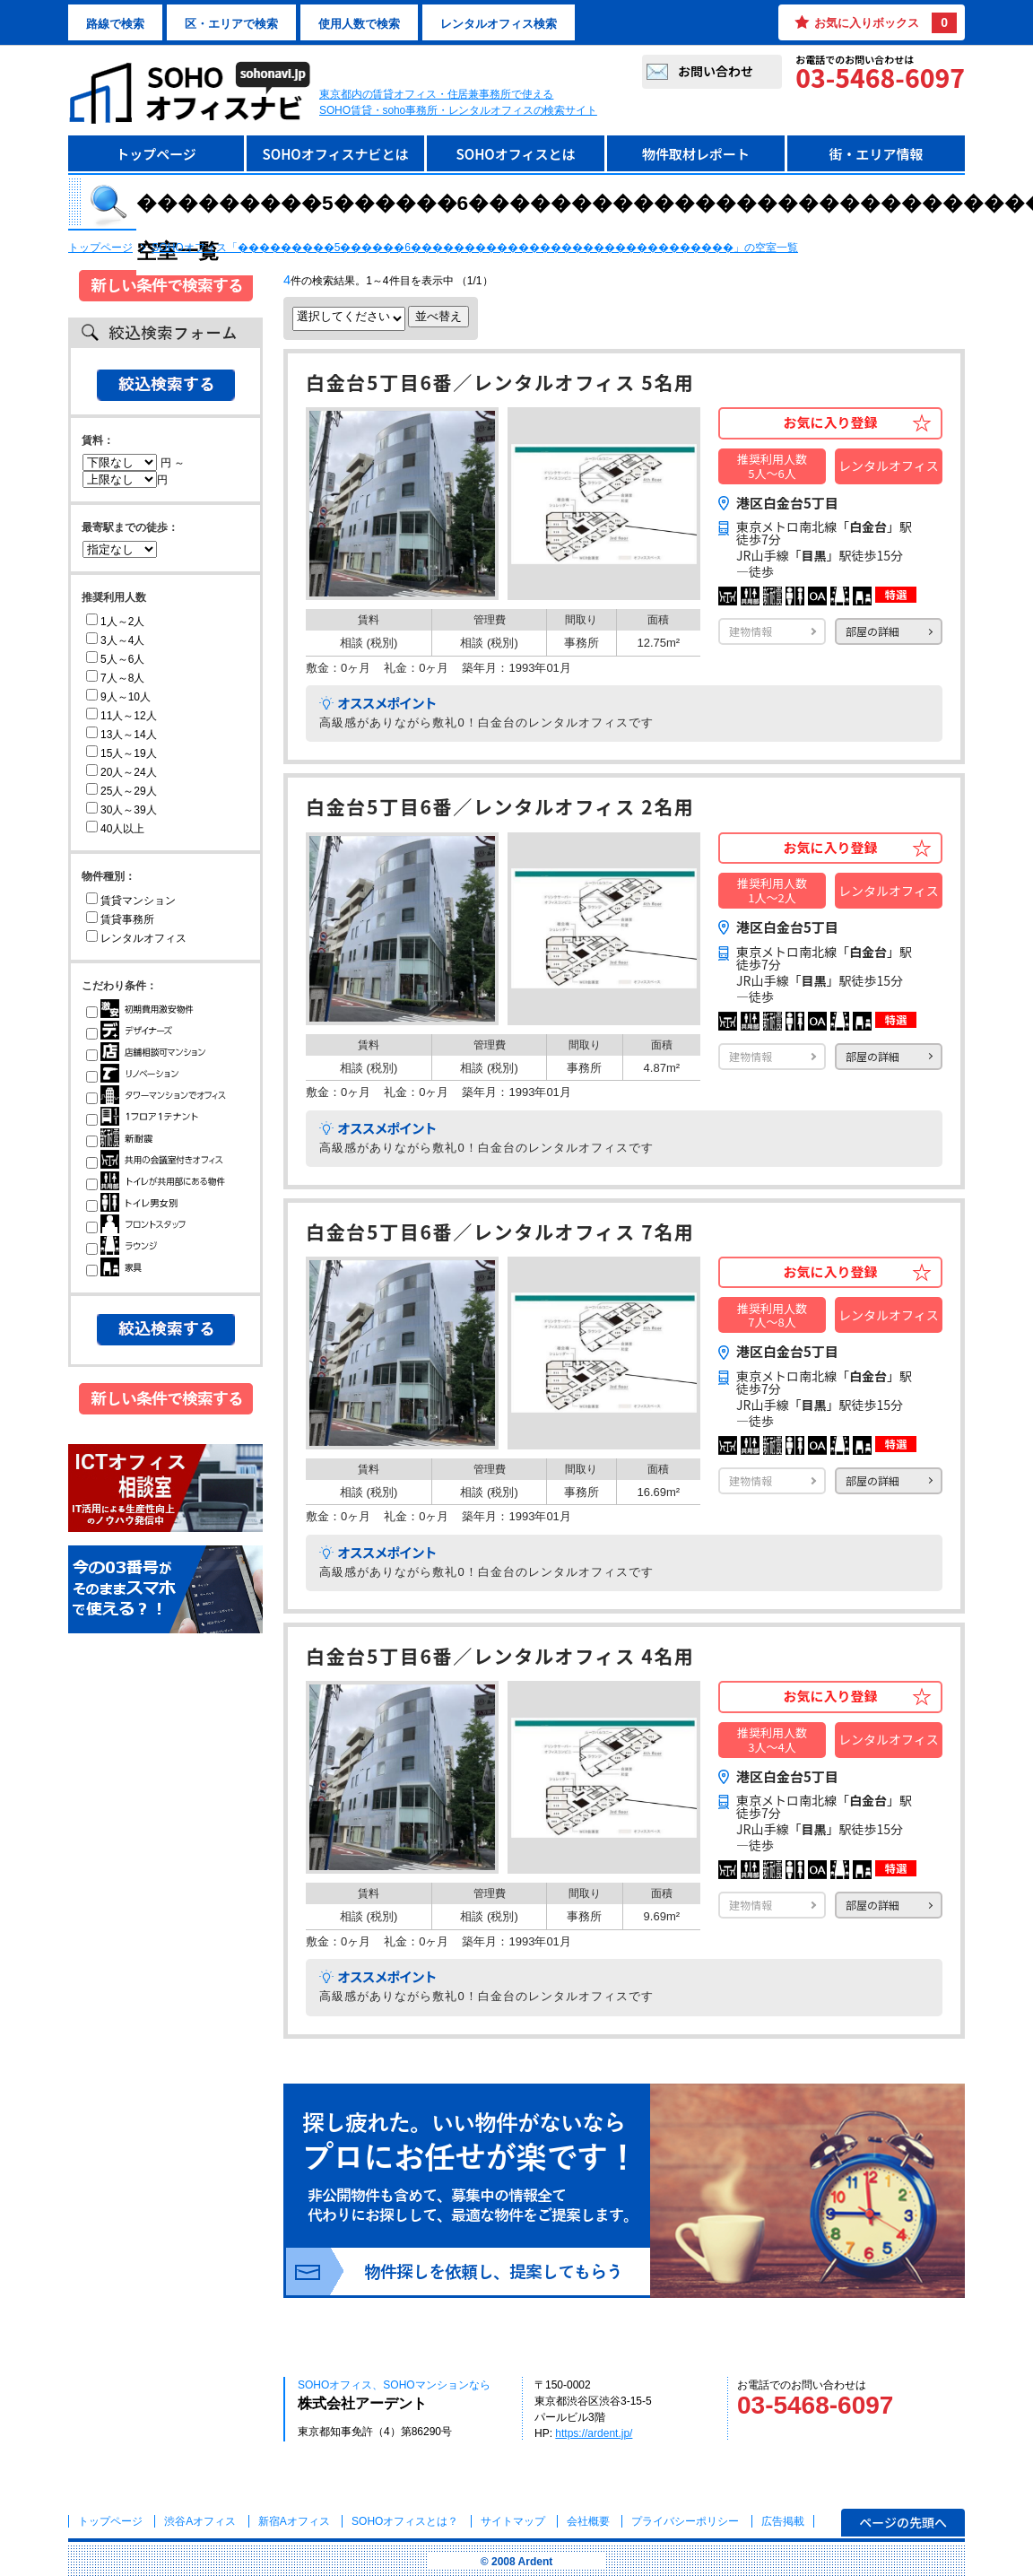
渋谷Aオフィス (200, 2521)
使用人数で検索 (359, 23)
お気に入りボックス (885, 23)
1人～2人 (115, 621)
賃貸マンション (131, 900)
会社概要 (588, 2521)
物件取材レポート (696, 153)
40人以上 (115, 828)
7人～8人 (115, 678)
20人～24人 (121, 772)
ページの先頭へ (903, 2522)
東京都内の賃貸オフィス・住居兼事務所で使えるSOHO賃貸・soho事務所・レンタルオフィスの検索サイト (458, 102)
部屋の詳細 (872, 631)
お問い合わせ (715, 71)
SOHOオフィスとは (515, 153)
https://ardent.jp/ (593, 2433)
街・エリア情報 (876, 153)
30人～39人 (121, 810)
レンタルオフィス (136, 938)
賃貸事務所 (120, 919)
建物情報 (750, 631)
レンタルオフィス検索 (498, 23)
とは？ (405, 2521)
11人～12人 (121, 715)
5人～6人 (115, 659)
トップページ (156, 153)
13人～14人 (121, 734)
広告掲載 (782, 2521)
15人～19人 (121, 753)
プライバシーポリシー (686, 2521)
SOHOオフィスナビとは (335, 153)
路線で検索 (115, 23)
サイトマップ (513, 2521)
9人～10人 (118, 697)
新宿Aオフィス (294, 2521)
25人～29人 (121, 791)
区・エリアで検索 (231, 23)
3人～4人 (115, 640)
